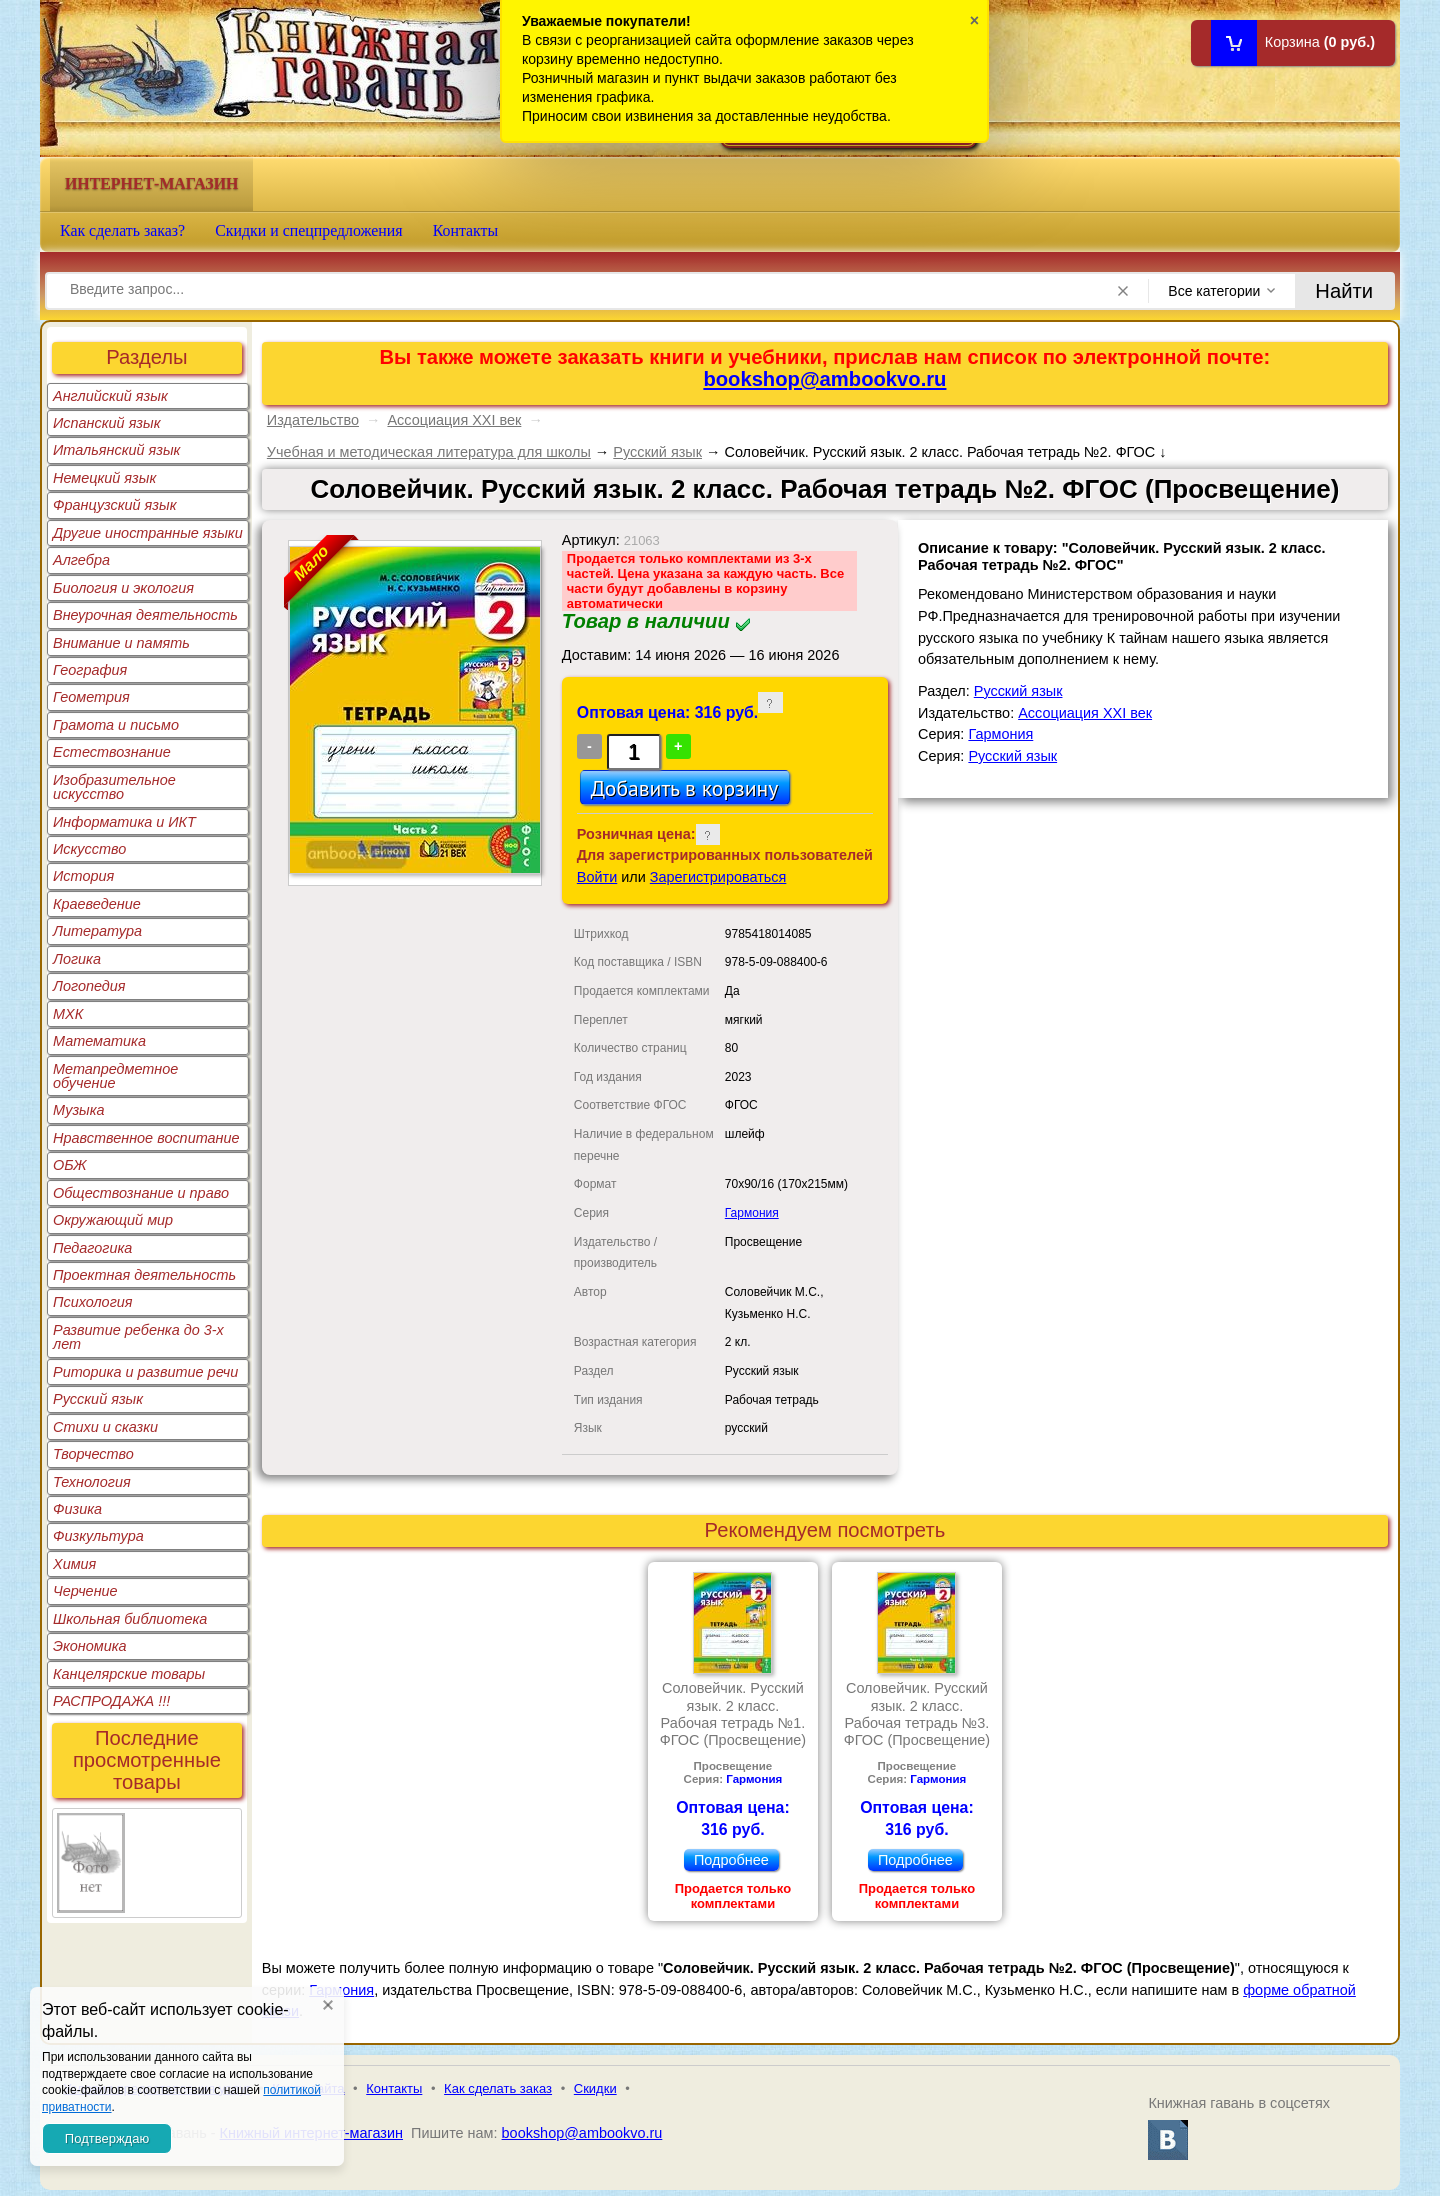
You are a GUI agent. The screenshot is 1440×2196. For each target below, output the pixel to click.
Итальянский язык (116, 450)
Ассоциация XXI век (454, 420)
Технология (92, 1482)
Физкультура (98, 1536)
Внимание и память (121, 643)
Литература (97, 931)
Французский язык (114, 505)
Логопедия (89, 986)
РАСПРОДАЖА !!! (111, 1701)
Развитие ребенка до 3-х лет (138, 1337)
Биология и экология (123, 588)
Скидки (595, 2088)
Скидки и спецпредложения (309, 230)
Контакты (466, 230)
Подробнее (731, 1860)
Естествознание (112, 752)
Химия (74, 1564)
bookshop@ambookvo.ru (824, 379)
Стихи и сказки (105, 1427)
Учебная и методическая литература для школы (429, 452)
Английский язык (110, 396)
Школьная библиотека (130, 1619)
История (83, 876)
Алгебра (81, 560)
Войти (597, 877)
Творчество (93, 1454)
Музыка (79, 1110)
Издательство (313, 420)
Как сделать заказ (498, 2088)
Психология (93, 1302)
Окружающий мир (113, 1220)
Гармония (752, 1213)
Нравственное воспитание (146, 1138)
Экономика (90, 1646)
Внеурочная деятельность (145, 615)
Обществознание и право (141, 1193)
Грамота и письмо (116, 725)
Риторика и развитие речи (145, 1372)
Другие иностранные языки (148, 533)
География (90, 670)
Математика (99, 1041)
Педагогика (92, 1248)
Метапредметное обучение (115, 1076)
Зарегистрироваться (718, 877)
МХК (68, 1014)
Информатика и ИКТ (124, 822)
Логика (77, 959)
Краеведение (97, 904)
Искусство (89, 849)
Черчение (85, 1591)
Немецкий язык (104, 478)
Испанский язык (107, 423)
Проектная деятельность (144, 1275)
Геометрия (91, 697)
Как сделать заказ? (122, 230)
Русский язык (98, 1399)
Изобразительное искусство (114, 787)
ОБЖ (70, 1165)
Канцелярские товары (129, 1674)
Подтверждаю (107, 2138)
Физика (77, 1509)
